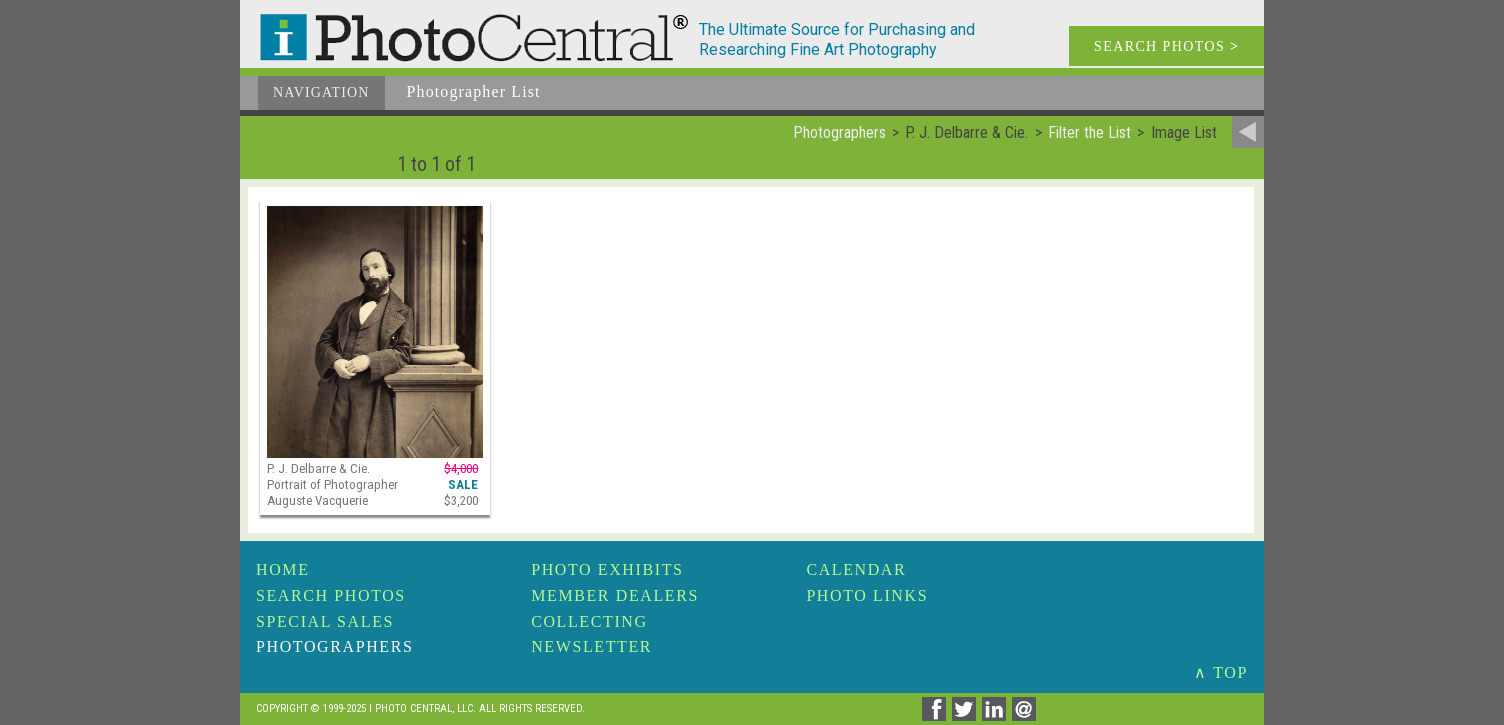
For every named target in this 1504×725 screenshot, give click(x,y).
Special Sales (325, 621)
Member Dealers (615, 595)
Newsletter (591, 646)
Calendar (856, 569)
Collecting (589, 621)
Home (283, 569)
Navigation (321, 92)
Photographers (334, 646)
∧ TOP (1221, 672)
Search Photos (331, 595)
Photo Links (867, 595)
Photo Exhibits (607, 569)
